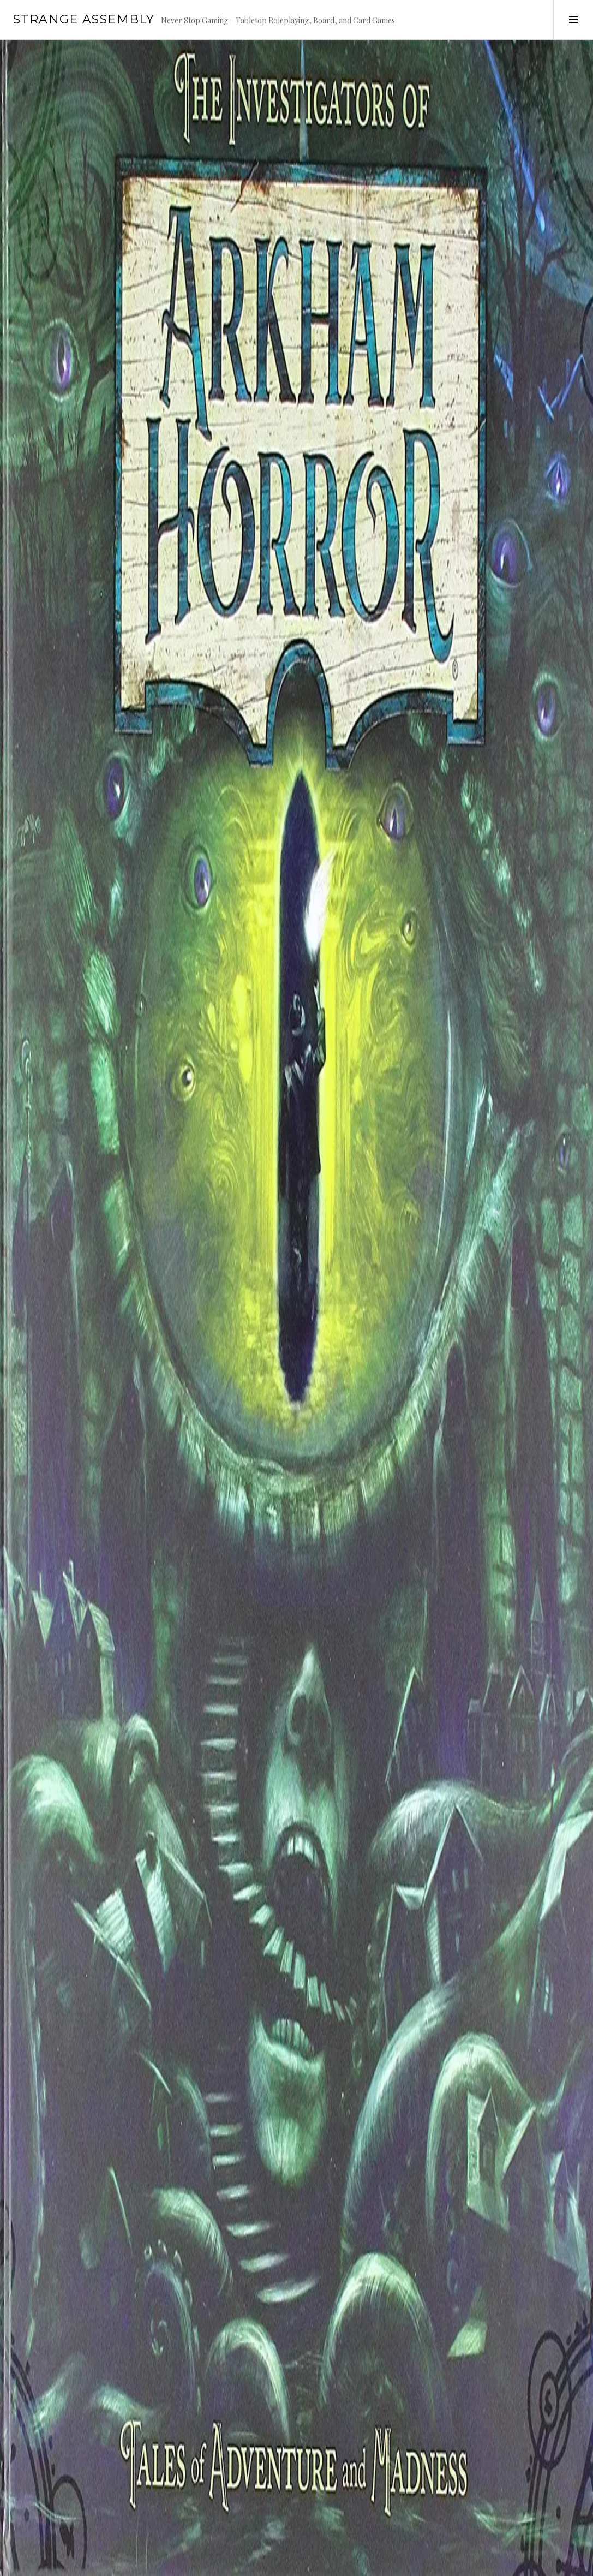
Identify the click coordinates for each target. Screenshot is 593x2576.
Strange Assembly (83, 19)
